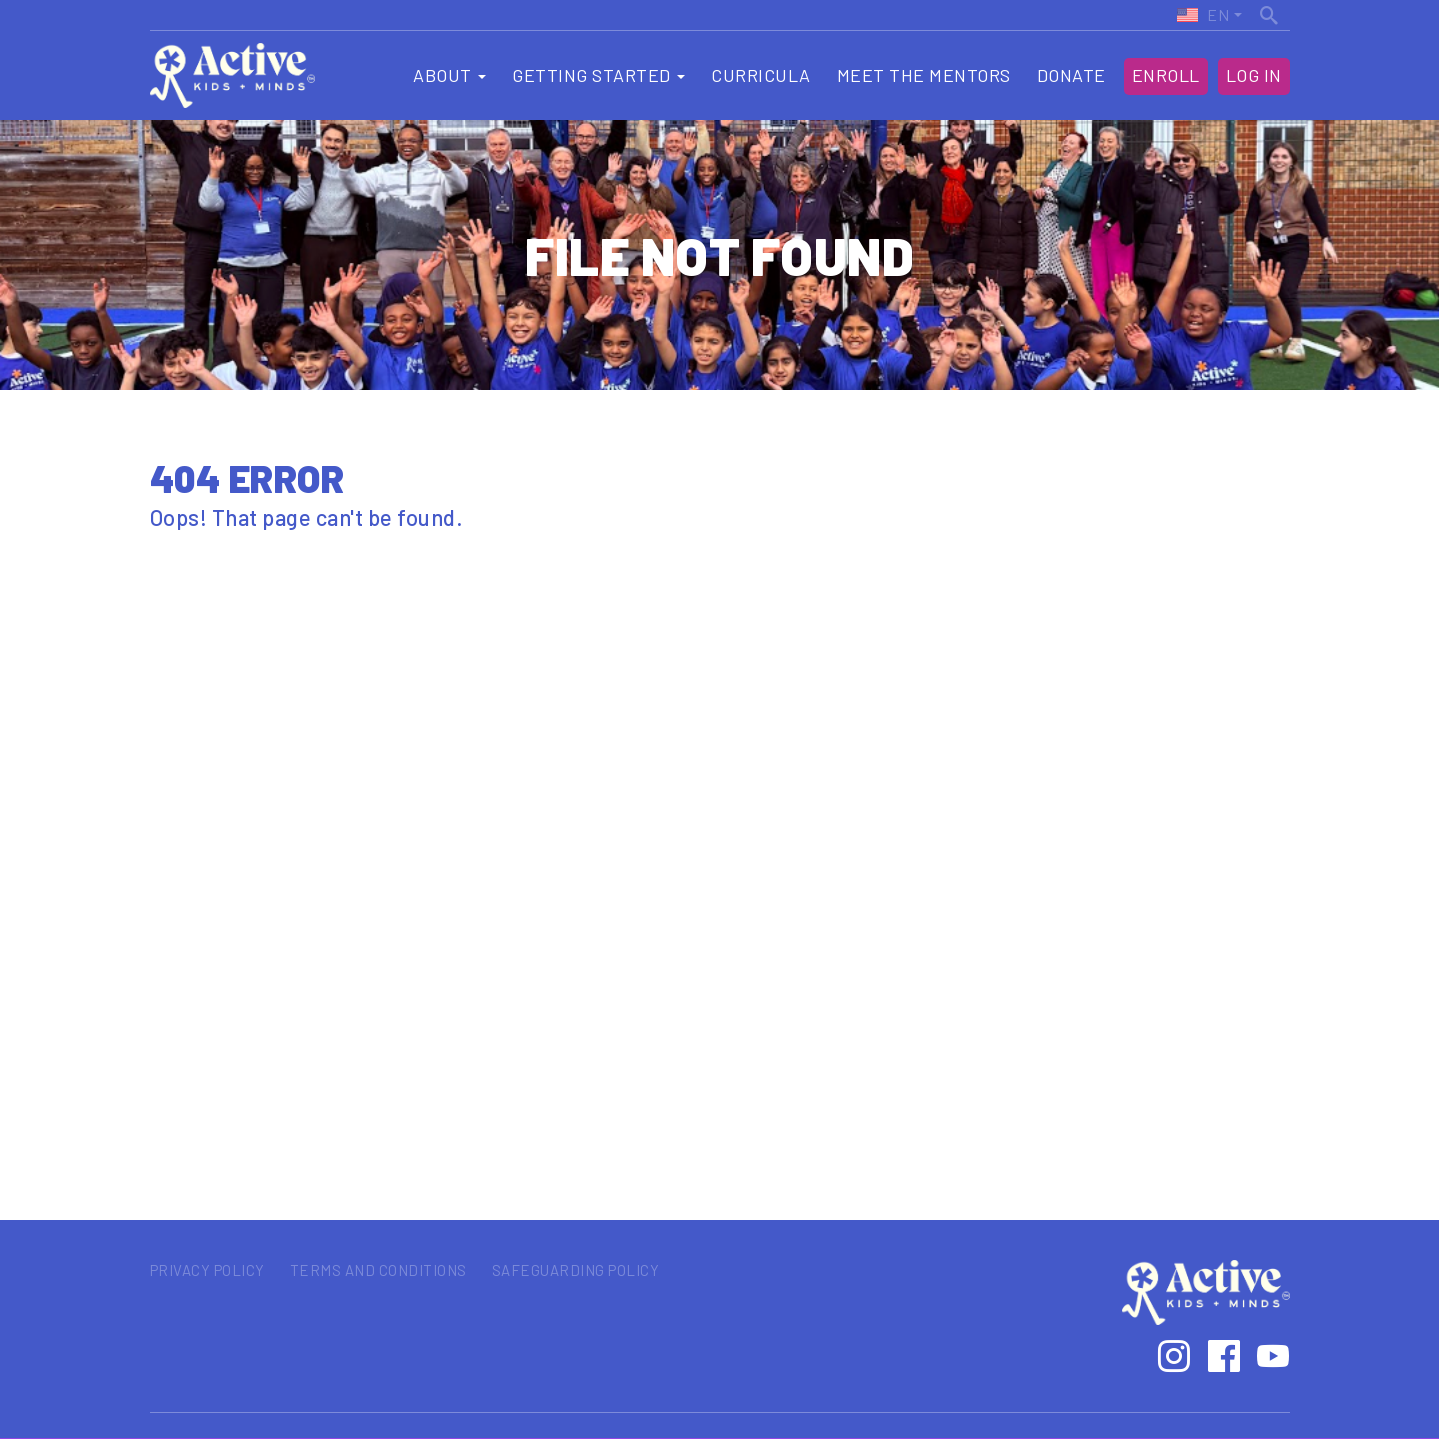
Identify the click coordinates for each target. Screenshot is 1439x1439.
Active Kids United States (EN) (1202, 15)
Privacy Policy (207, 1270)
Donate (1071, 75)
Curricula (761, 75)
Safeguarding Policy (576, 1270)
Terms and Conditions (378, 1270)
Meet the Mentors (924, 75)
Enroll (1166, 75)
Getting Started (598, 75)
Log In (1254, 75)
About (449, 75)
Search (1271, 12)
